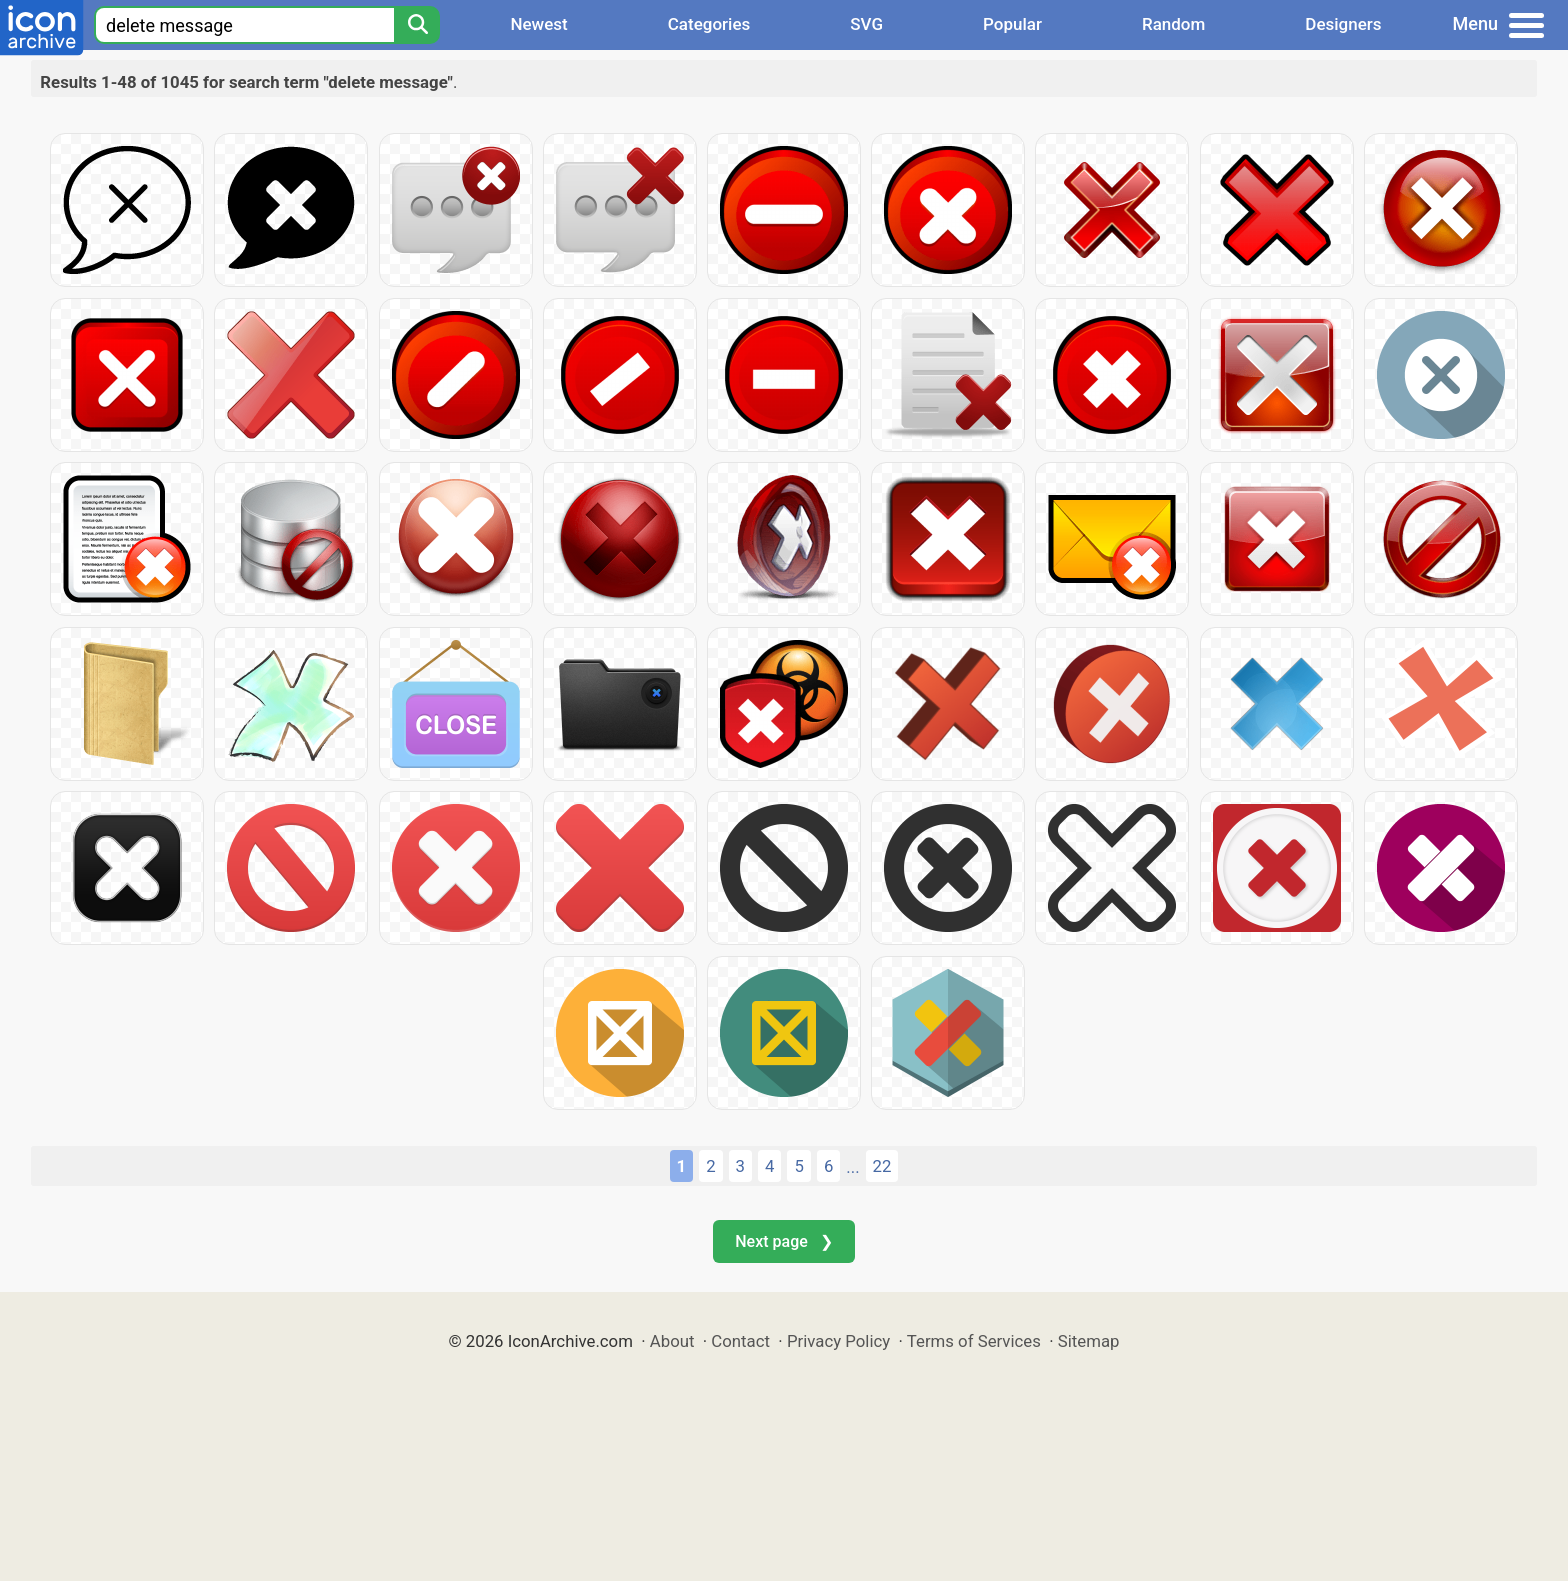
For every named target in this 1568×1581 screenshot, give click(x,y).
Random (1173, 24)
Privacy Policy (838, 1341)
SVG (866, 24)
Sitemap (1089, 1341)
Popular (1012, 24)
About (672, 1341)
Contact (740, 1341)
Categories (709, 24)
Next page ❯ (783, 1241)
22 (882, 1166)
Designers (1343, 24)
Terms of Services (974, 1341)
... (852, 1167)
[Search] (417, 25)
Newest (538, 24)
